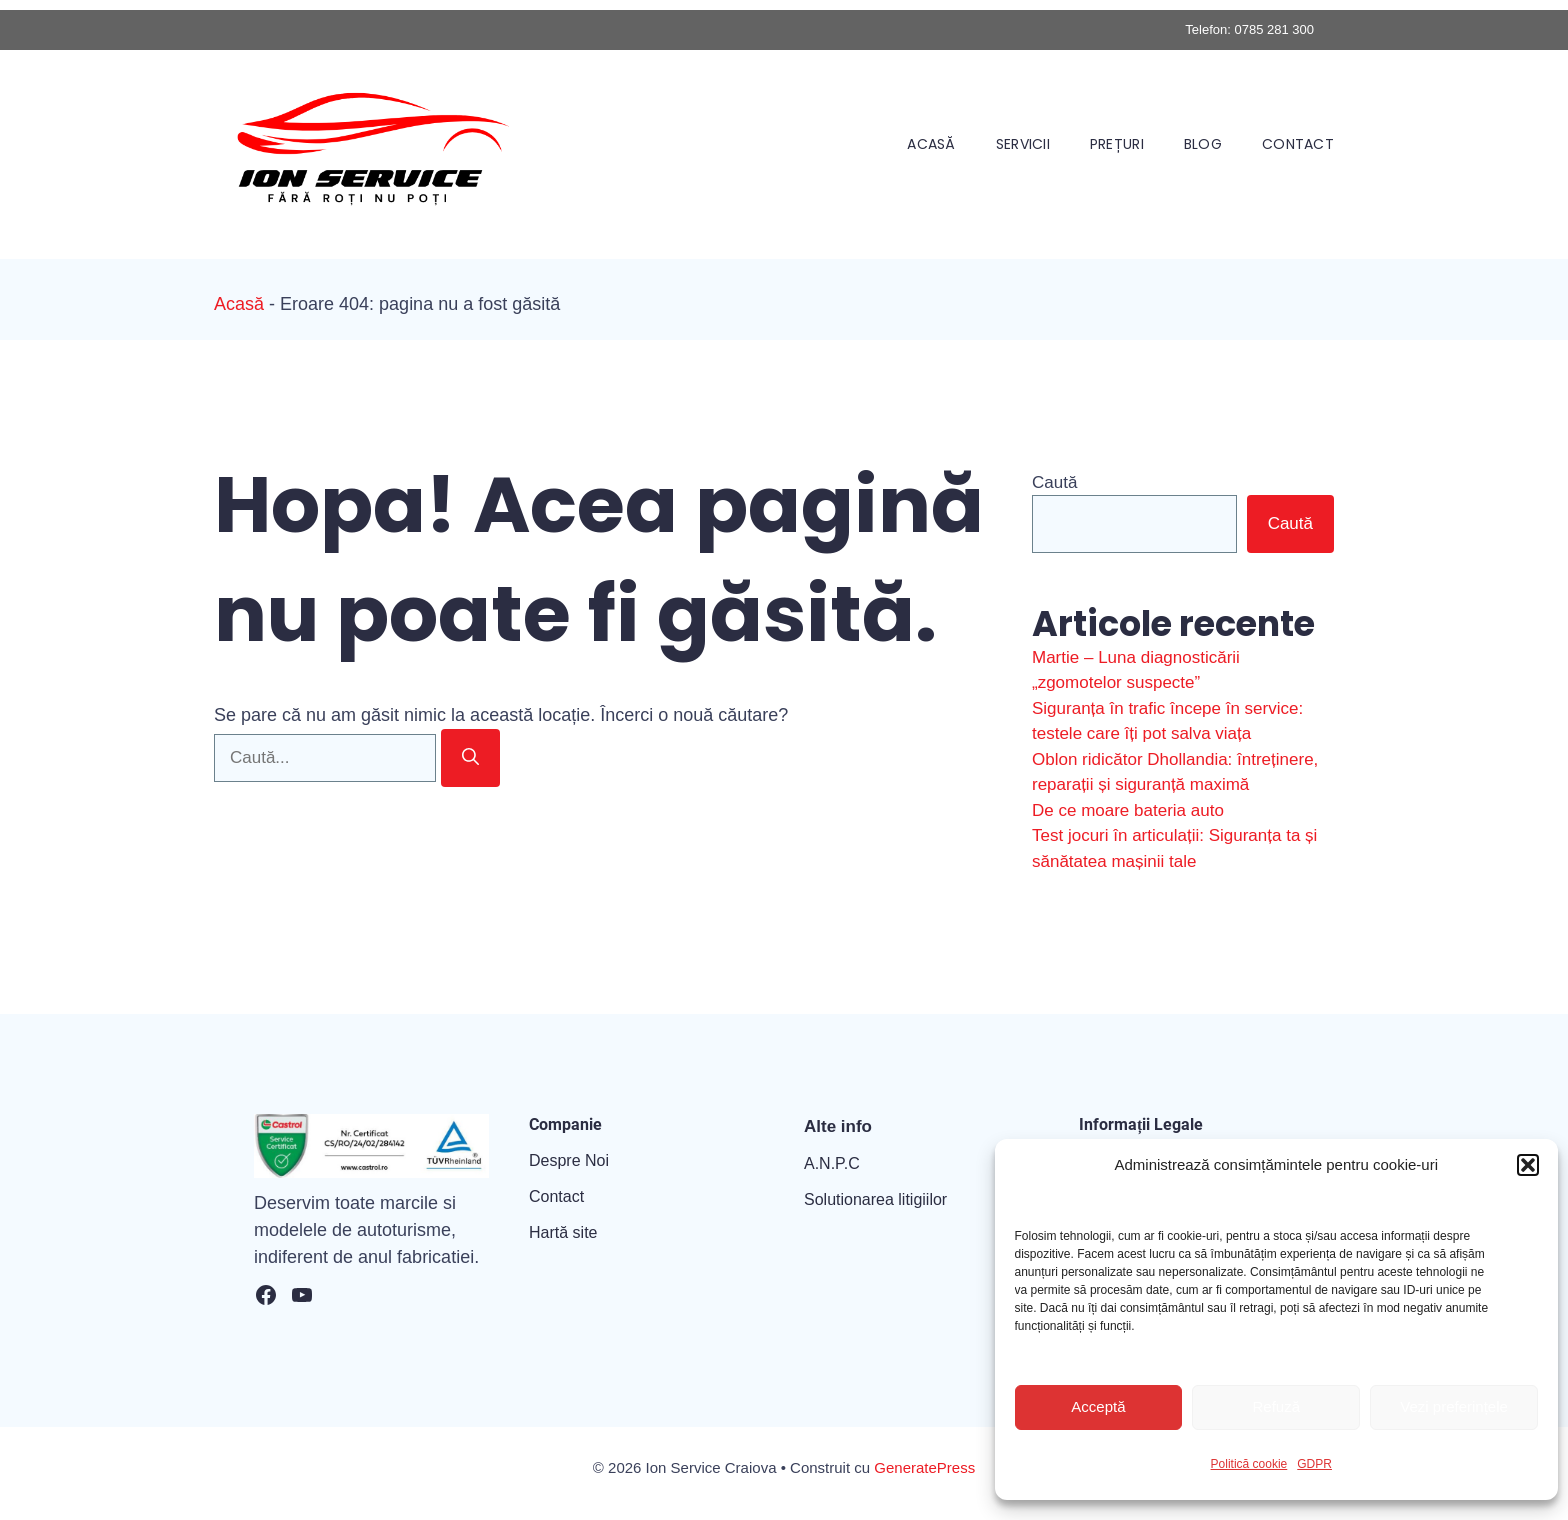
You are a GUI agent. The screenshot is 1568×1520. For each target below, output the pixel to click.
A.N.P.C (832, 1163)
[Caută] (470, 758)
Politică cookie (1249, 1464)
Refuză (1276, 1406)
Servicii (1023, 144)
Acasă (931, 144)
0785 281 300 (1274, 29)
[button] (1528, 1165)
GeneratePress (924, 1467)
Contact (1298, 144)
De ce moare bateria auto (1128, 810)
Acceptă (1098, 1406)
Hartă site (563, 1232)
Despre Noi (569, 1160)
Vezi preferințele (1454, 1406)
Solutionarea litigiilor (875, 1199)
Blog (1203, 144)
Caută (1054, 482)
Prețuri (1117, 144)
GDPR (1314, 1464)
